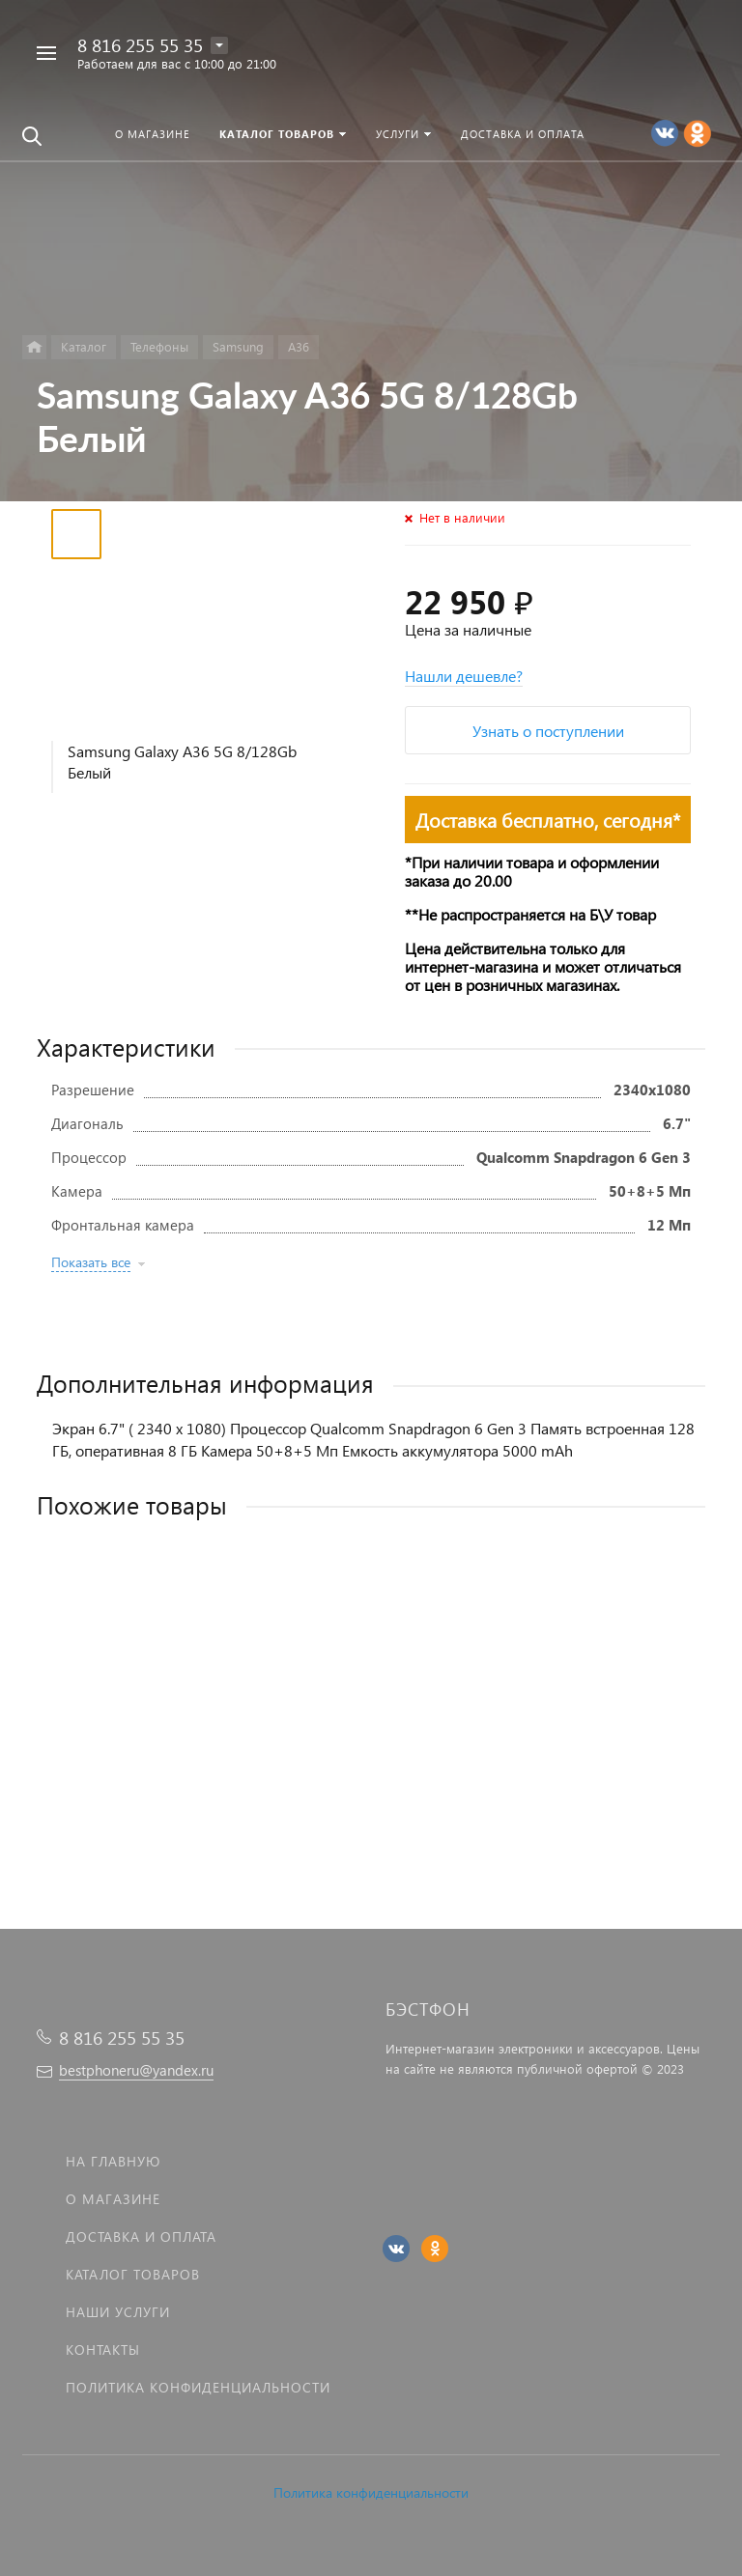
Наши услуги (118, 2312)
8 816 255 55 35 (140, 45)
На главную (113, 2161)
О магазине (113, 2199)
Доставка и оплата (141, 2236)
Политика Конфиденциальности (198, 2387)
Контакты (103, 2349)
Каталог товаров (133, 2274)
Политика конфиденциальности (371, 2492)
